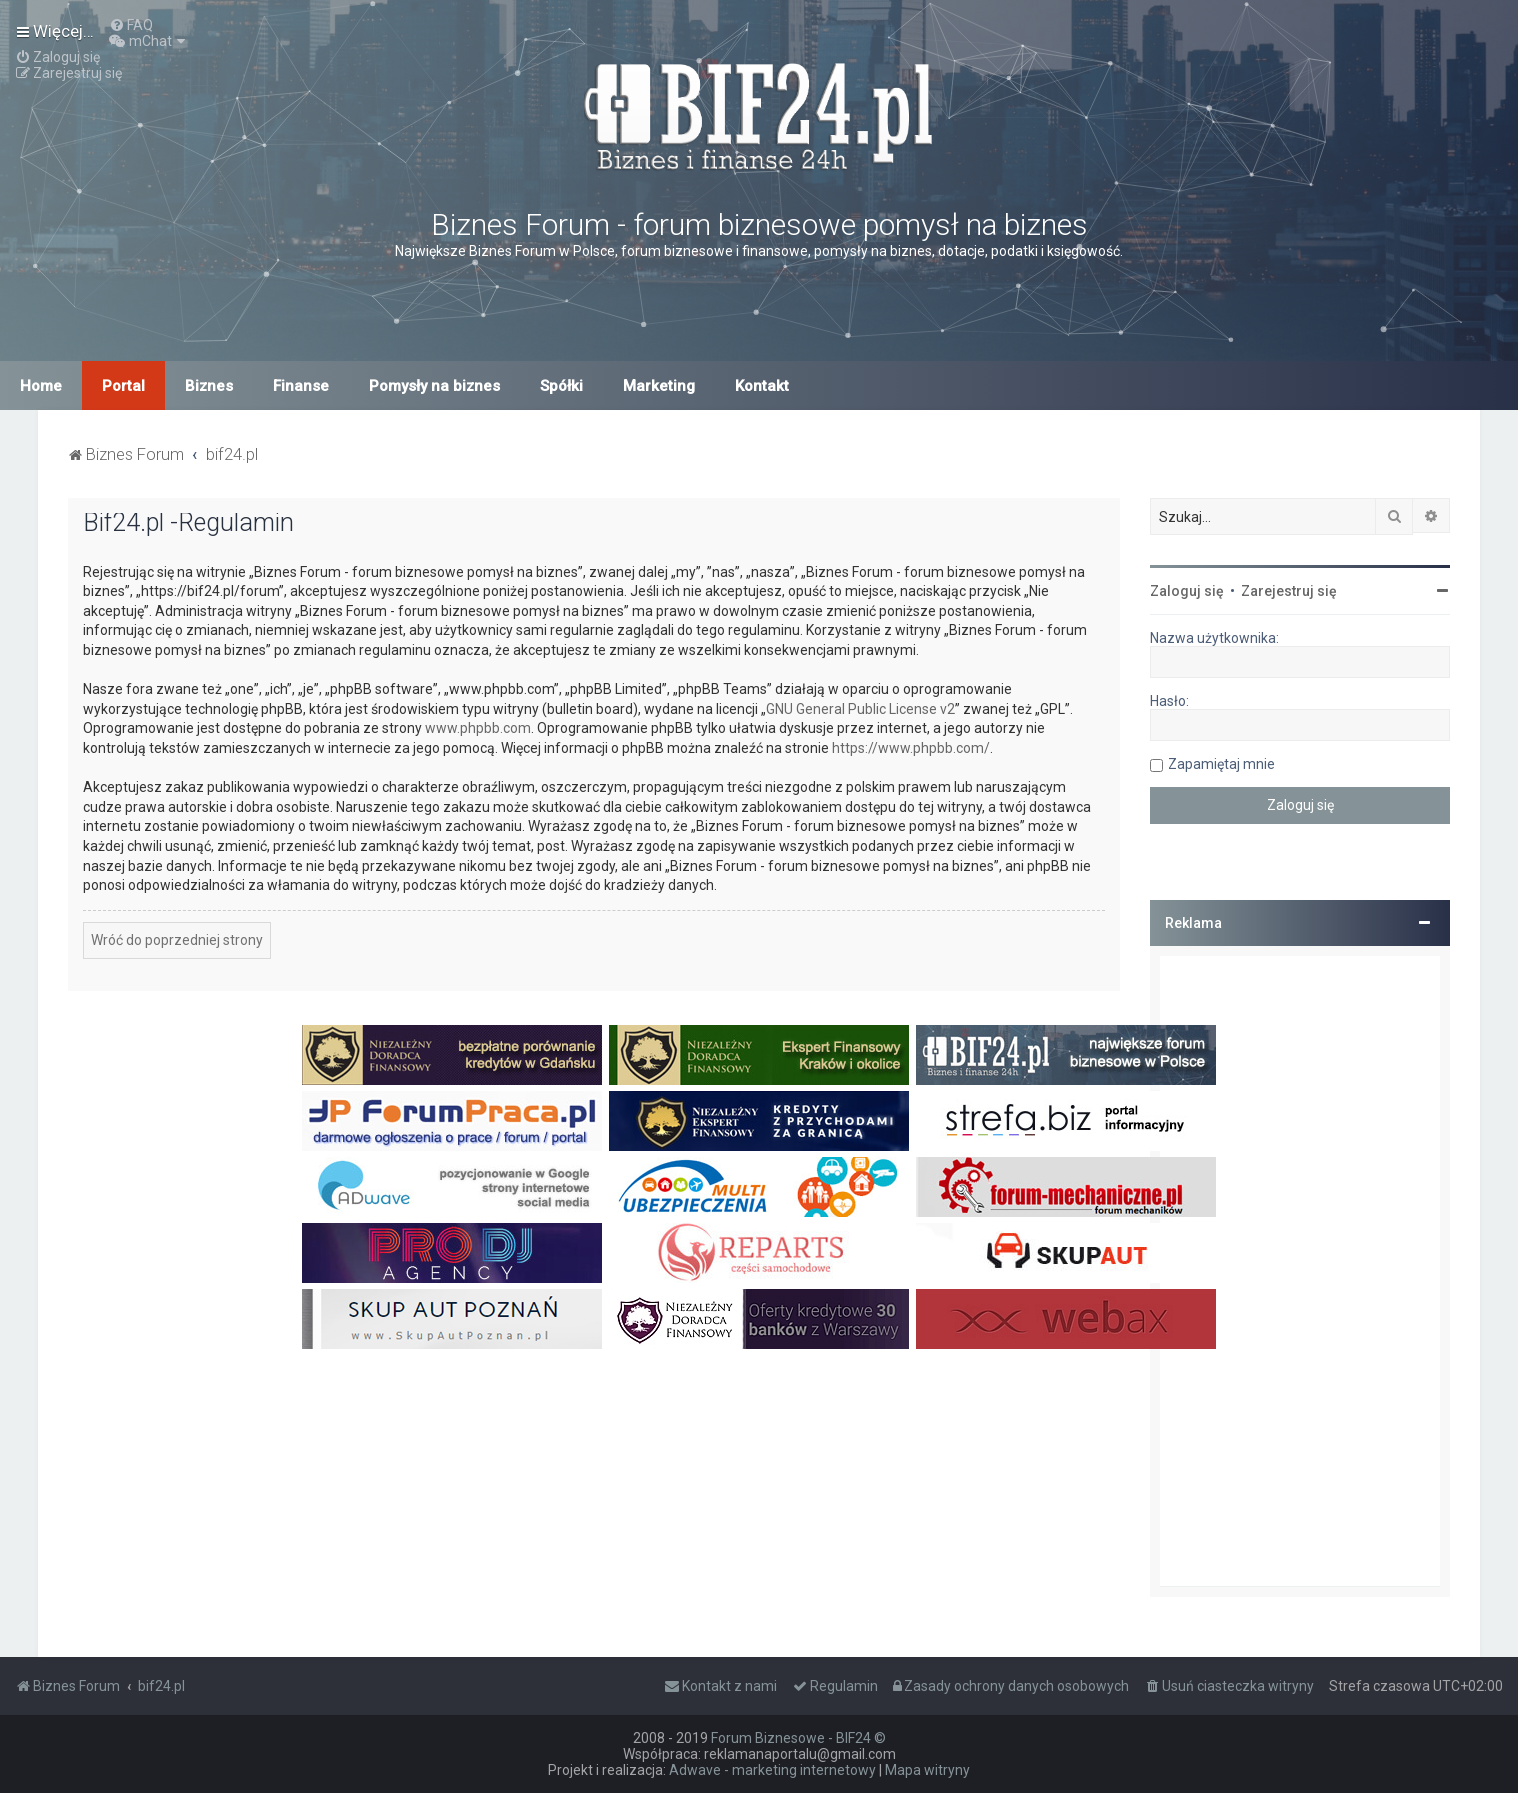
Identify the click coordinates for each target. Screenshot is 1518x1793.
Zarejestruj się (1289, 591)
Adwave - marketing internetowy (772, 1770)
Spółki (561, 386)
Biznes (209, 386)
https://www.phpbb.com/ (911, 748)
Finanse (301, 386)
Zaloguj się (1187, 591)
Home (41, 386)
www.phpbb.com (478, 728)
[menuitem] (131, 25)
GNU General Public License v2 (860, 709)
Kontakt (762, 386)
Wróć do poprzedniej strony (177, 940)
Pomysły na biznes (434, 386)
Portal (123, 386)
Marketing (659, 386)
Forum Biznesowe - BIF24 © (798, 1738)
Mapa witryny (927, 1770)
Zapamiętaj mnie (1221, 764)
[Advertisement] (1300, 1271)
